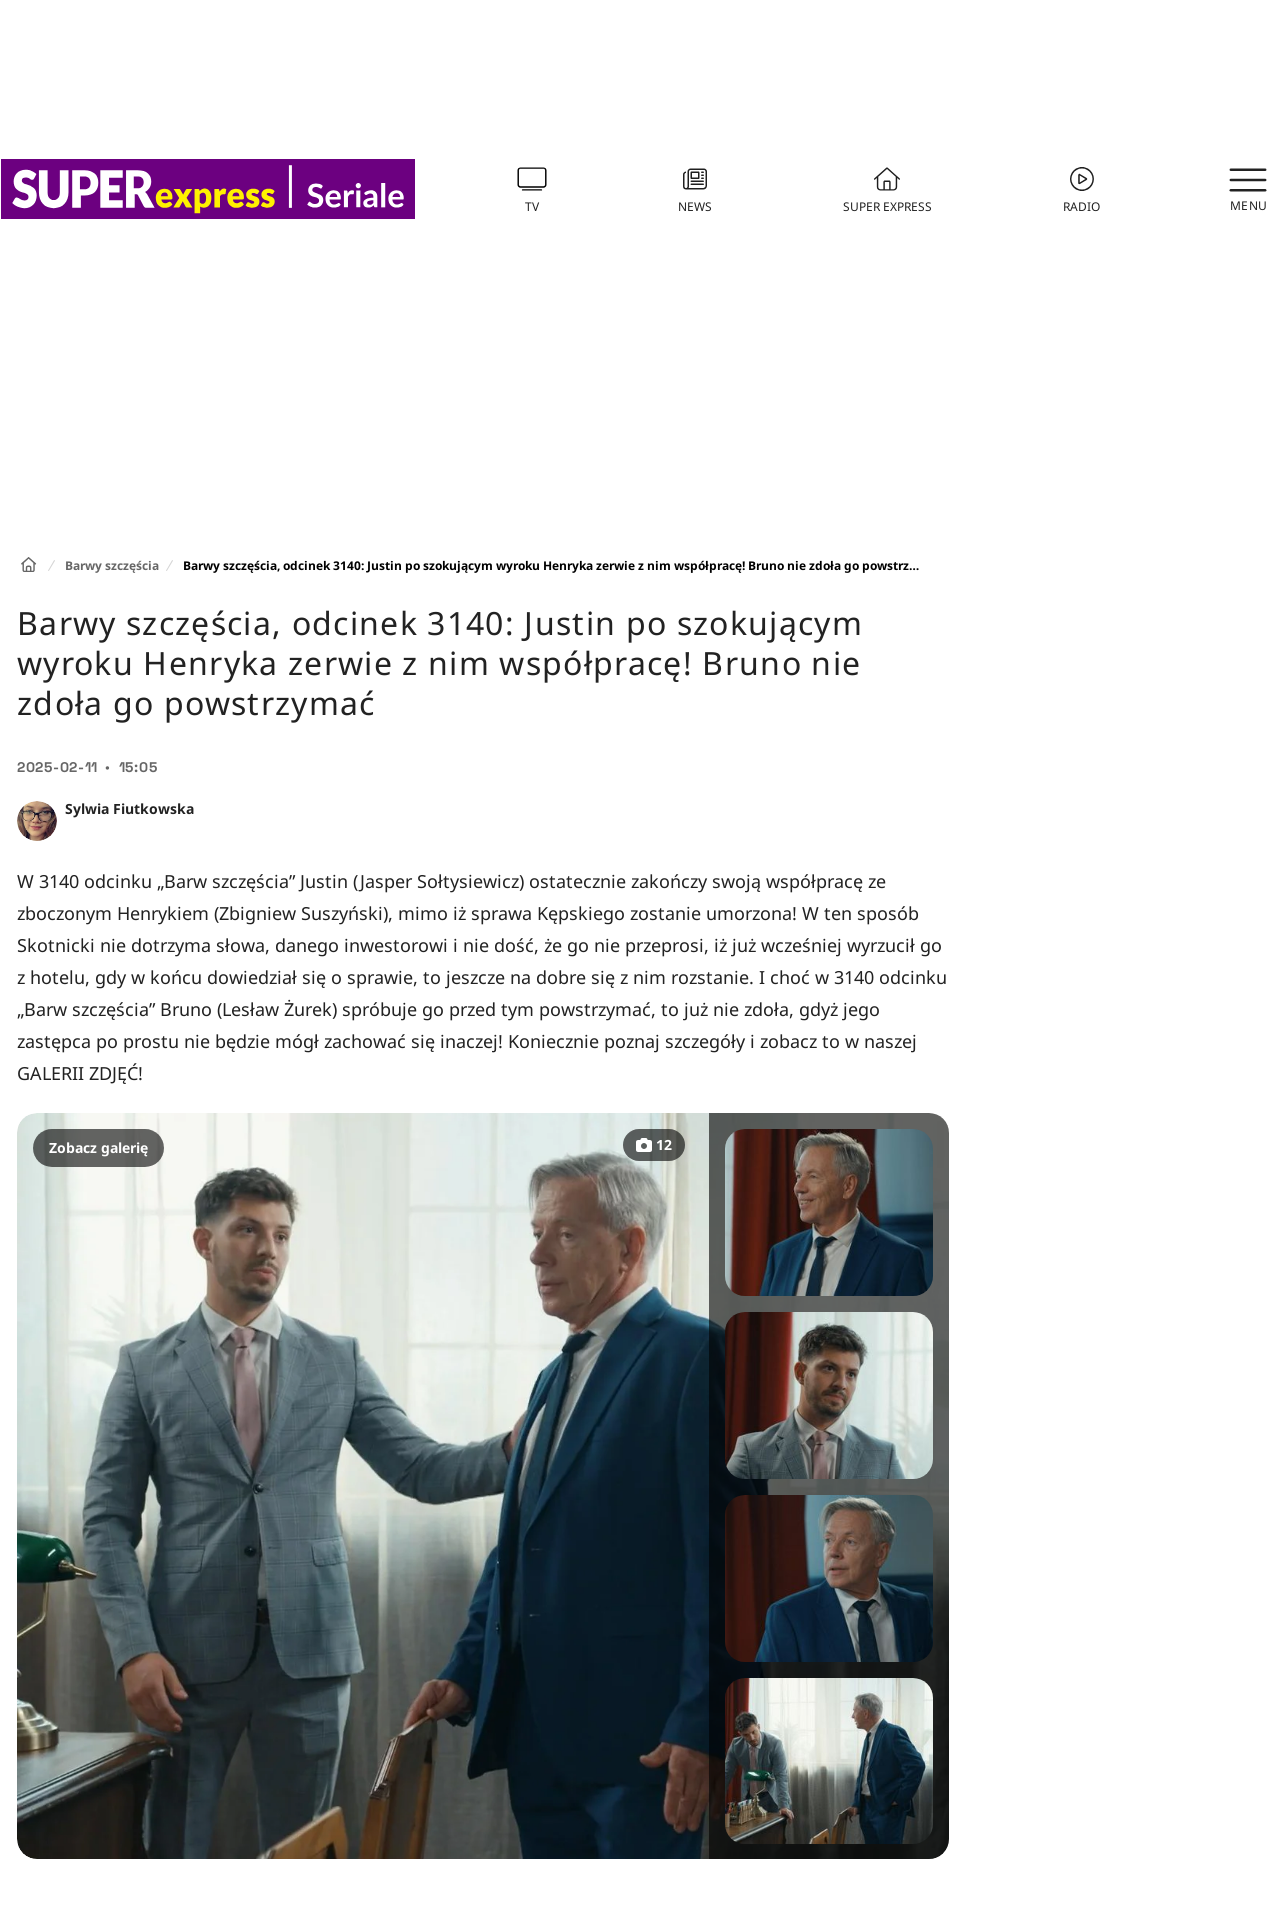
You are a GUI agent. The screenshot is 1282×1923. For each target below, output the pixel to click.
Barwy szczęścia (112, 565)
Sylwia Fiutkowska (129, 808)
